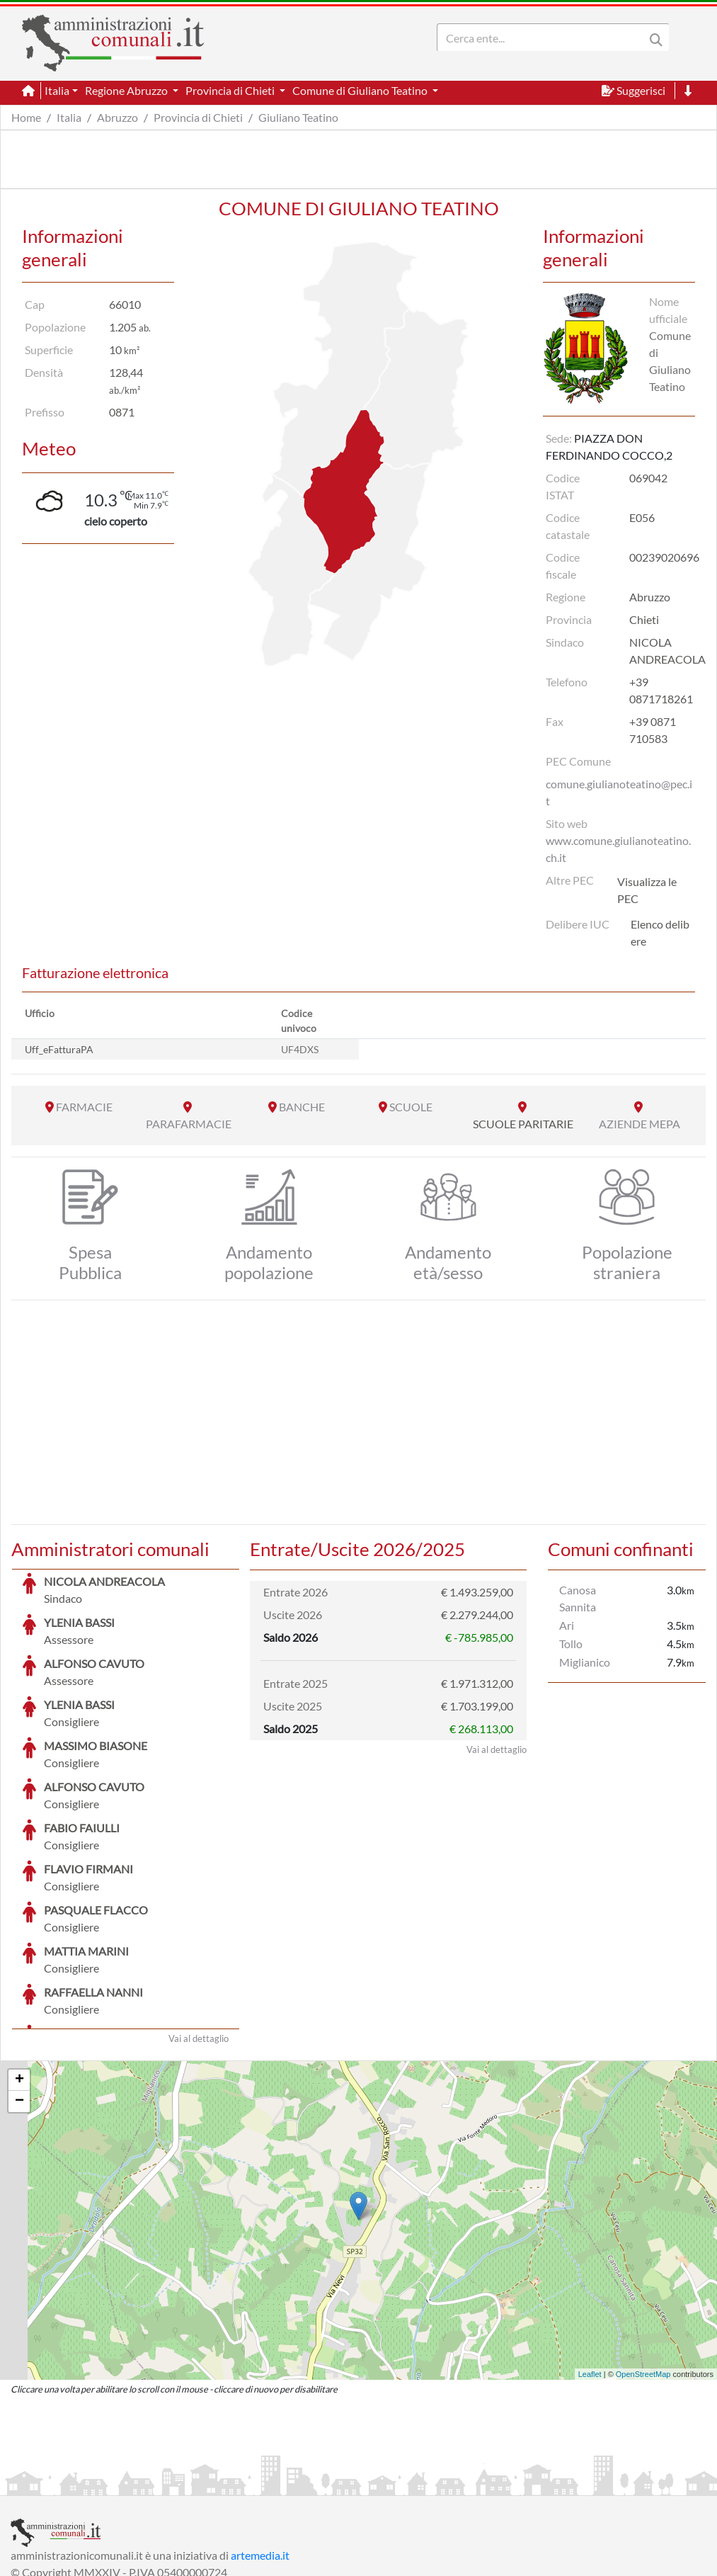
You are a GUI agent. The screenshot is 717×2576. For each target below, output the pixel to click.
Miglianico (584, 1662)
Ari (566, 1625)
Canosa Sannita (577, 1598)
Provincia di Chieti (198, 117)
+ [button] (19, 1974)
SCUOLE (410, 1106)
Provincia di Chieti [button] (231, 90)
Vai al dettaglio (198, 1932)
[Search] (543, 37)
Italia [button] (57, 90)
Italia (69, 117)
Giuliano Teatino (298, 117)
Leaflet (590, 2268)
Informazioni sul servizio (70, 2483)
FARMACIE (84, 1106)
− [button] (19, 1995)
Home (26, 117)
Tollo (571, 1643)
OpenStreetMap (643, 2268)
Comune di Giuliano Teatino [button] (361, 90)
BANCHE (302, 1106)
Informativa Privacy (184, 2483)
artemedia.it (260, 2449)
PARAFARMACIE (188, 1123)
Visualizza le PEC (647, 890)
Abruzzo (117, 117)
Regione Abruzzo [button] (127, 90)
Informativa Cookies (289, 2483)
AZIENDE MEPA (639, 1123)
